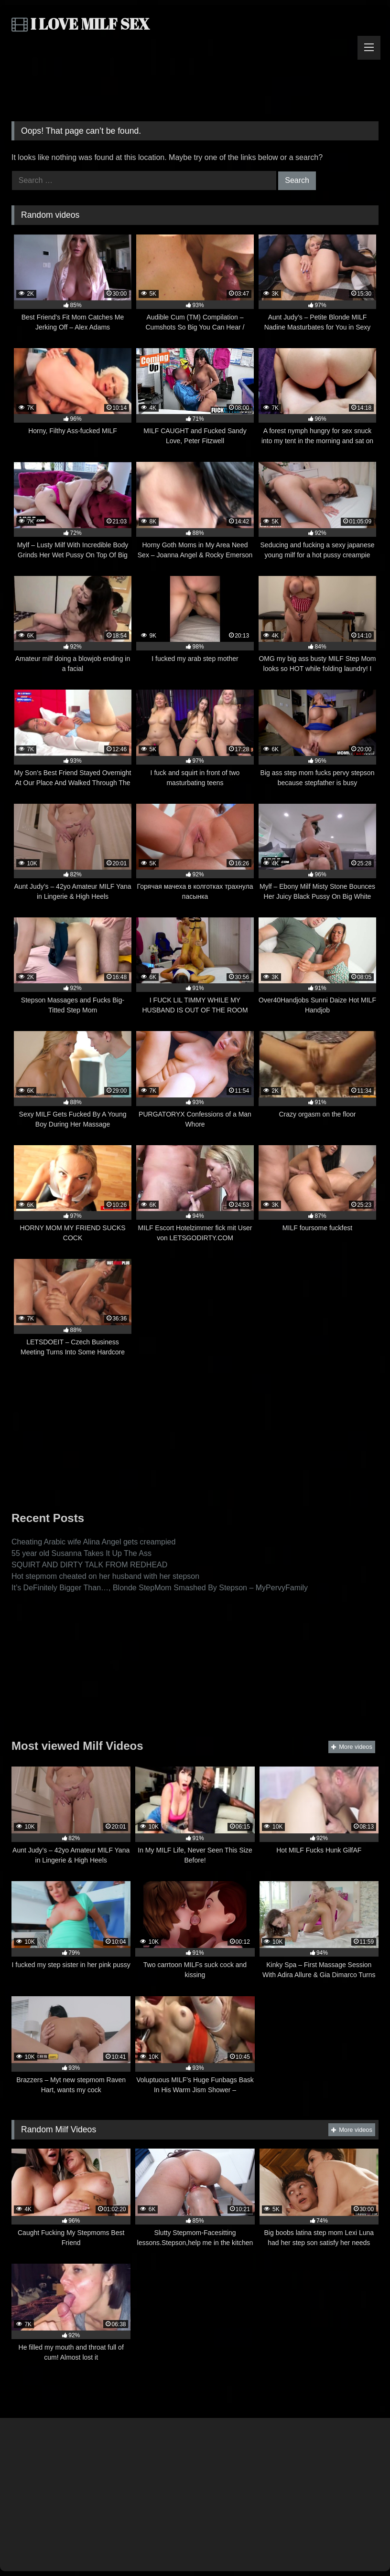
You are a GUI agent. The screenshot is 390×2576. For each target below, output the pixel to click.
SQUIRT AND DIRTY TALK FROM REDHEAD (89, 1565)
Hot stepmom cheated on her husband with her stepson (105, 1576)
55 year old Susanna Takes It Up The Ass (81, 1553)
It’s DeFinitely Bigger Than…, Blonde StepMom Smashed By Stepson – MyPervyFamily (159, 1588)
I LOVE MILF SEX (80, 23)
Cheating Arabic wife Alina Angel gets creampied (93, 1542)
